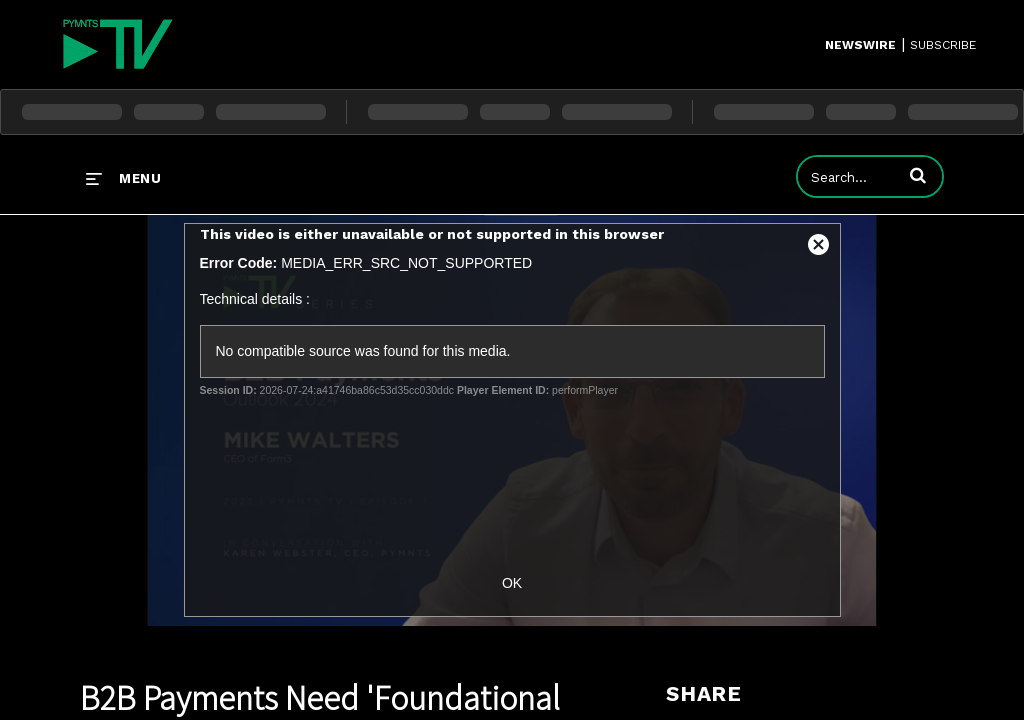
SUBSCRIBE (943, 45)
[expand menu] (123, 178)
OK (512, 583)
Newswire (860, 45)
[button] (918, 175)
